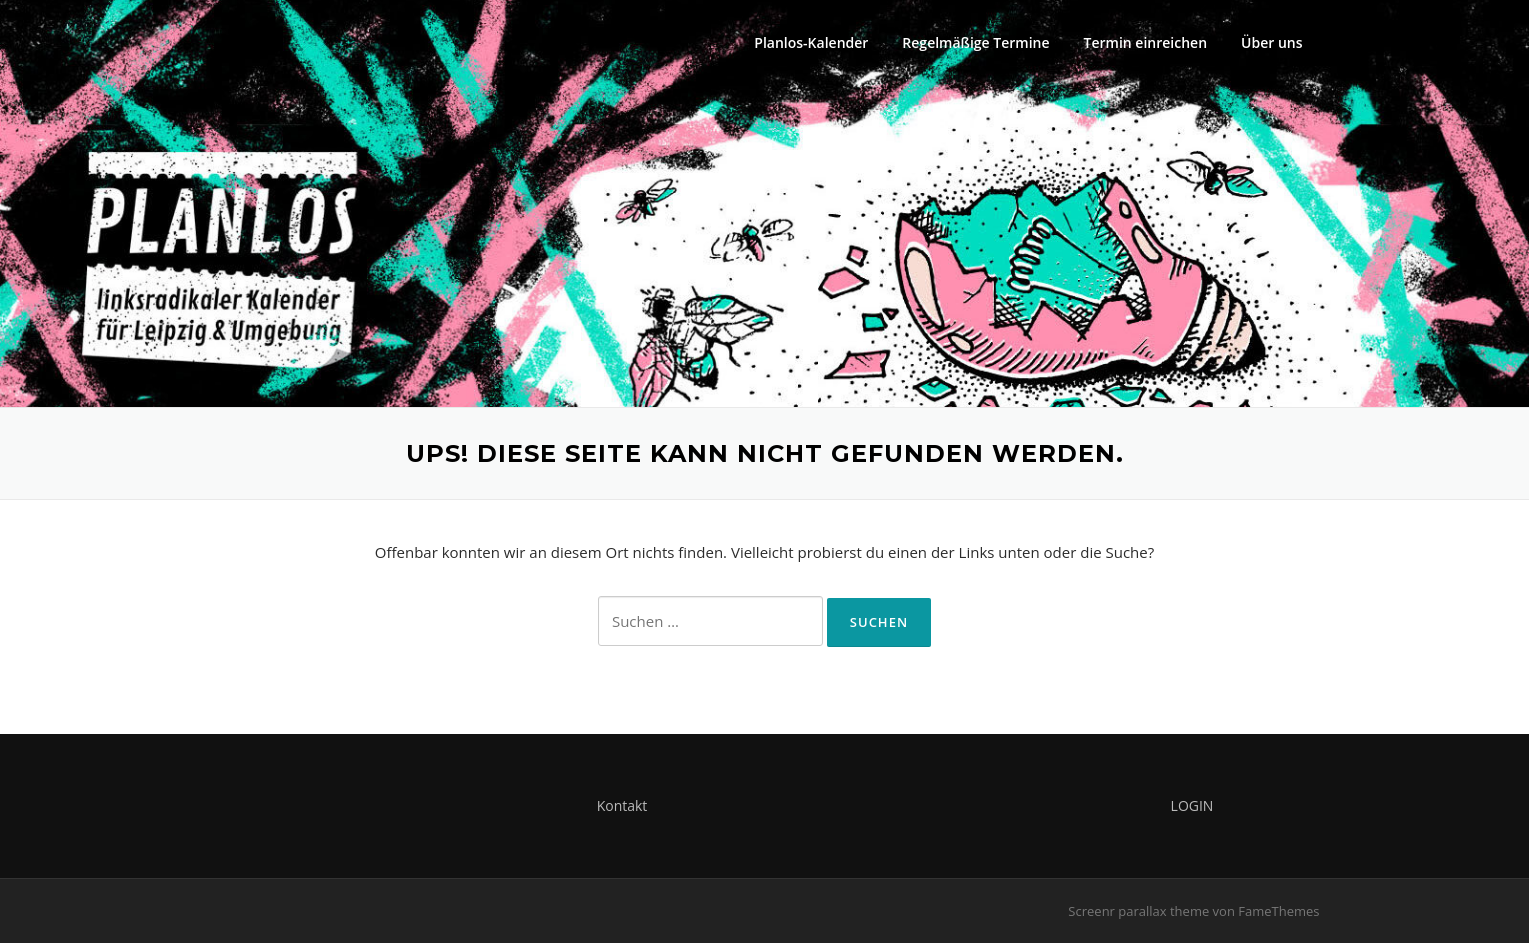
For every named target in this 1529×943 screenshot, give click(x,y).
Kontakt (622, 805)
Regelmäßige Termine (975, 42)
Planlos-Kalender (811, 42)
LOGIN (1192, 805)
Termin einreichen (1146, 42)
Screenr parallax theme (1138, 911)
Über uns (1271, 42)
